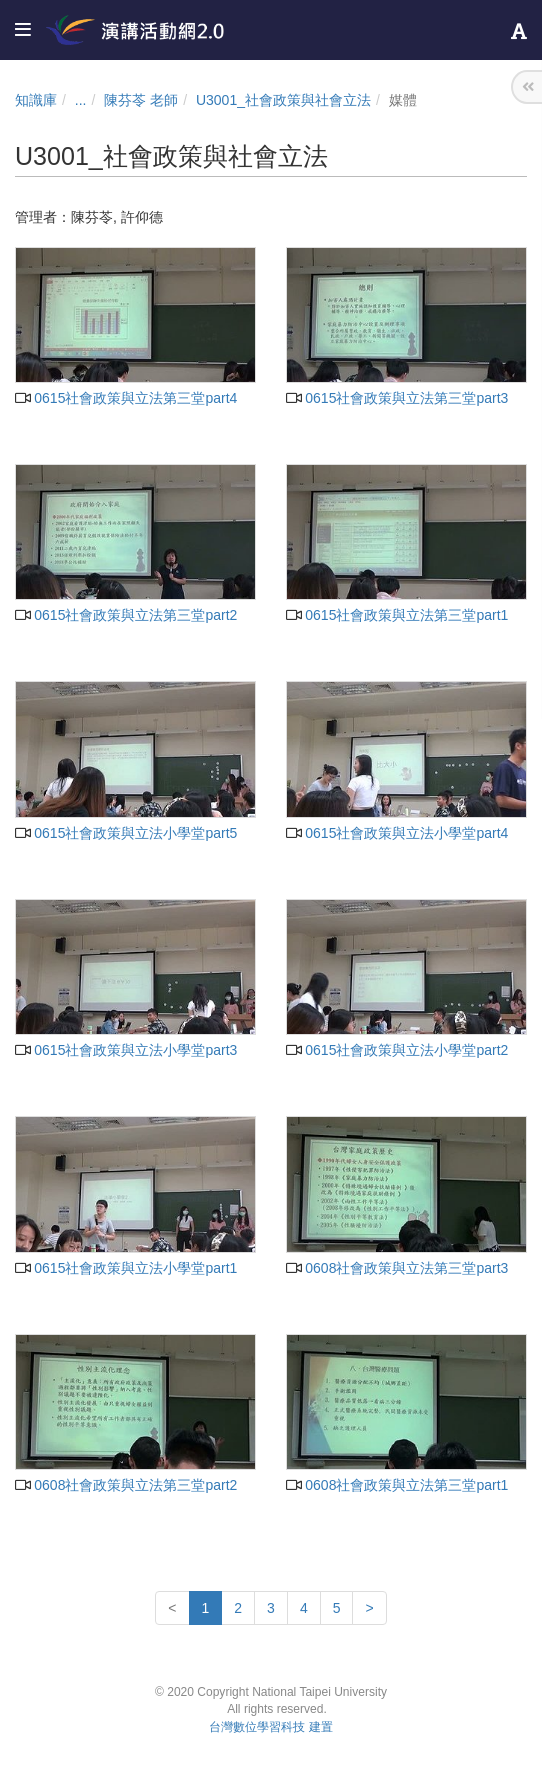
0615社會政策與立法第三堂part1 (397, 615)
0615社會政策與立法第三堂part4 (126, 398)
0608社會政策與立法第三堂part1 (397, 1485)
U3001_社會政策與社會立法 (283, 100)
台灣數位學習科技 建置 (270, 1727)
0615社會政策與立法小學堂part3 (126, 1050)
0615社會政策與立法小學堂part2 (397, 1050)
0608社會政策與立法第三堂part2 (126, 1485)
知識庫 (36, 100)
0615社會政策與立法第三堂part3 (397, 398)
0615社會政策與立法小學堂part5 (126, 833)
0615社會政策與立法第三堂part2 (126, 615)
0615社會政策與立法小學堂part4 (397, 833)
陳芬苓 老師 (141, 100)
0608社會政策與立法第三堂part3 (397, 1268)
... (81, 100)
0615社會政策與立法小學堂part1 (126, 1268)
